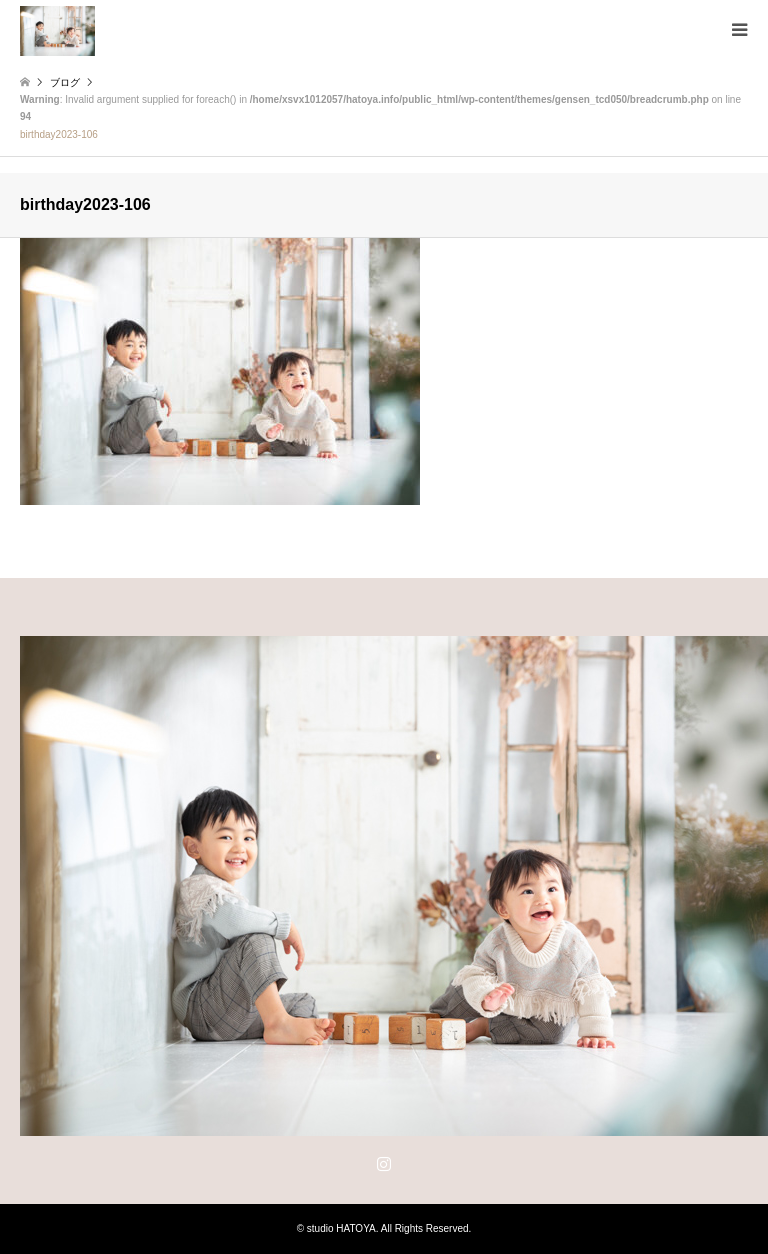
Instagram (384, 1163)
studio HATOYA (341, 1228)
